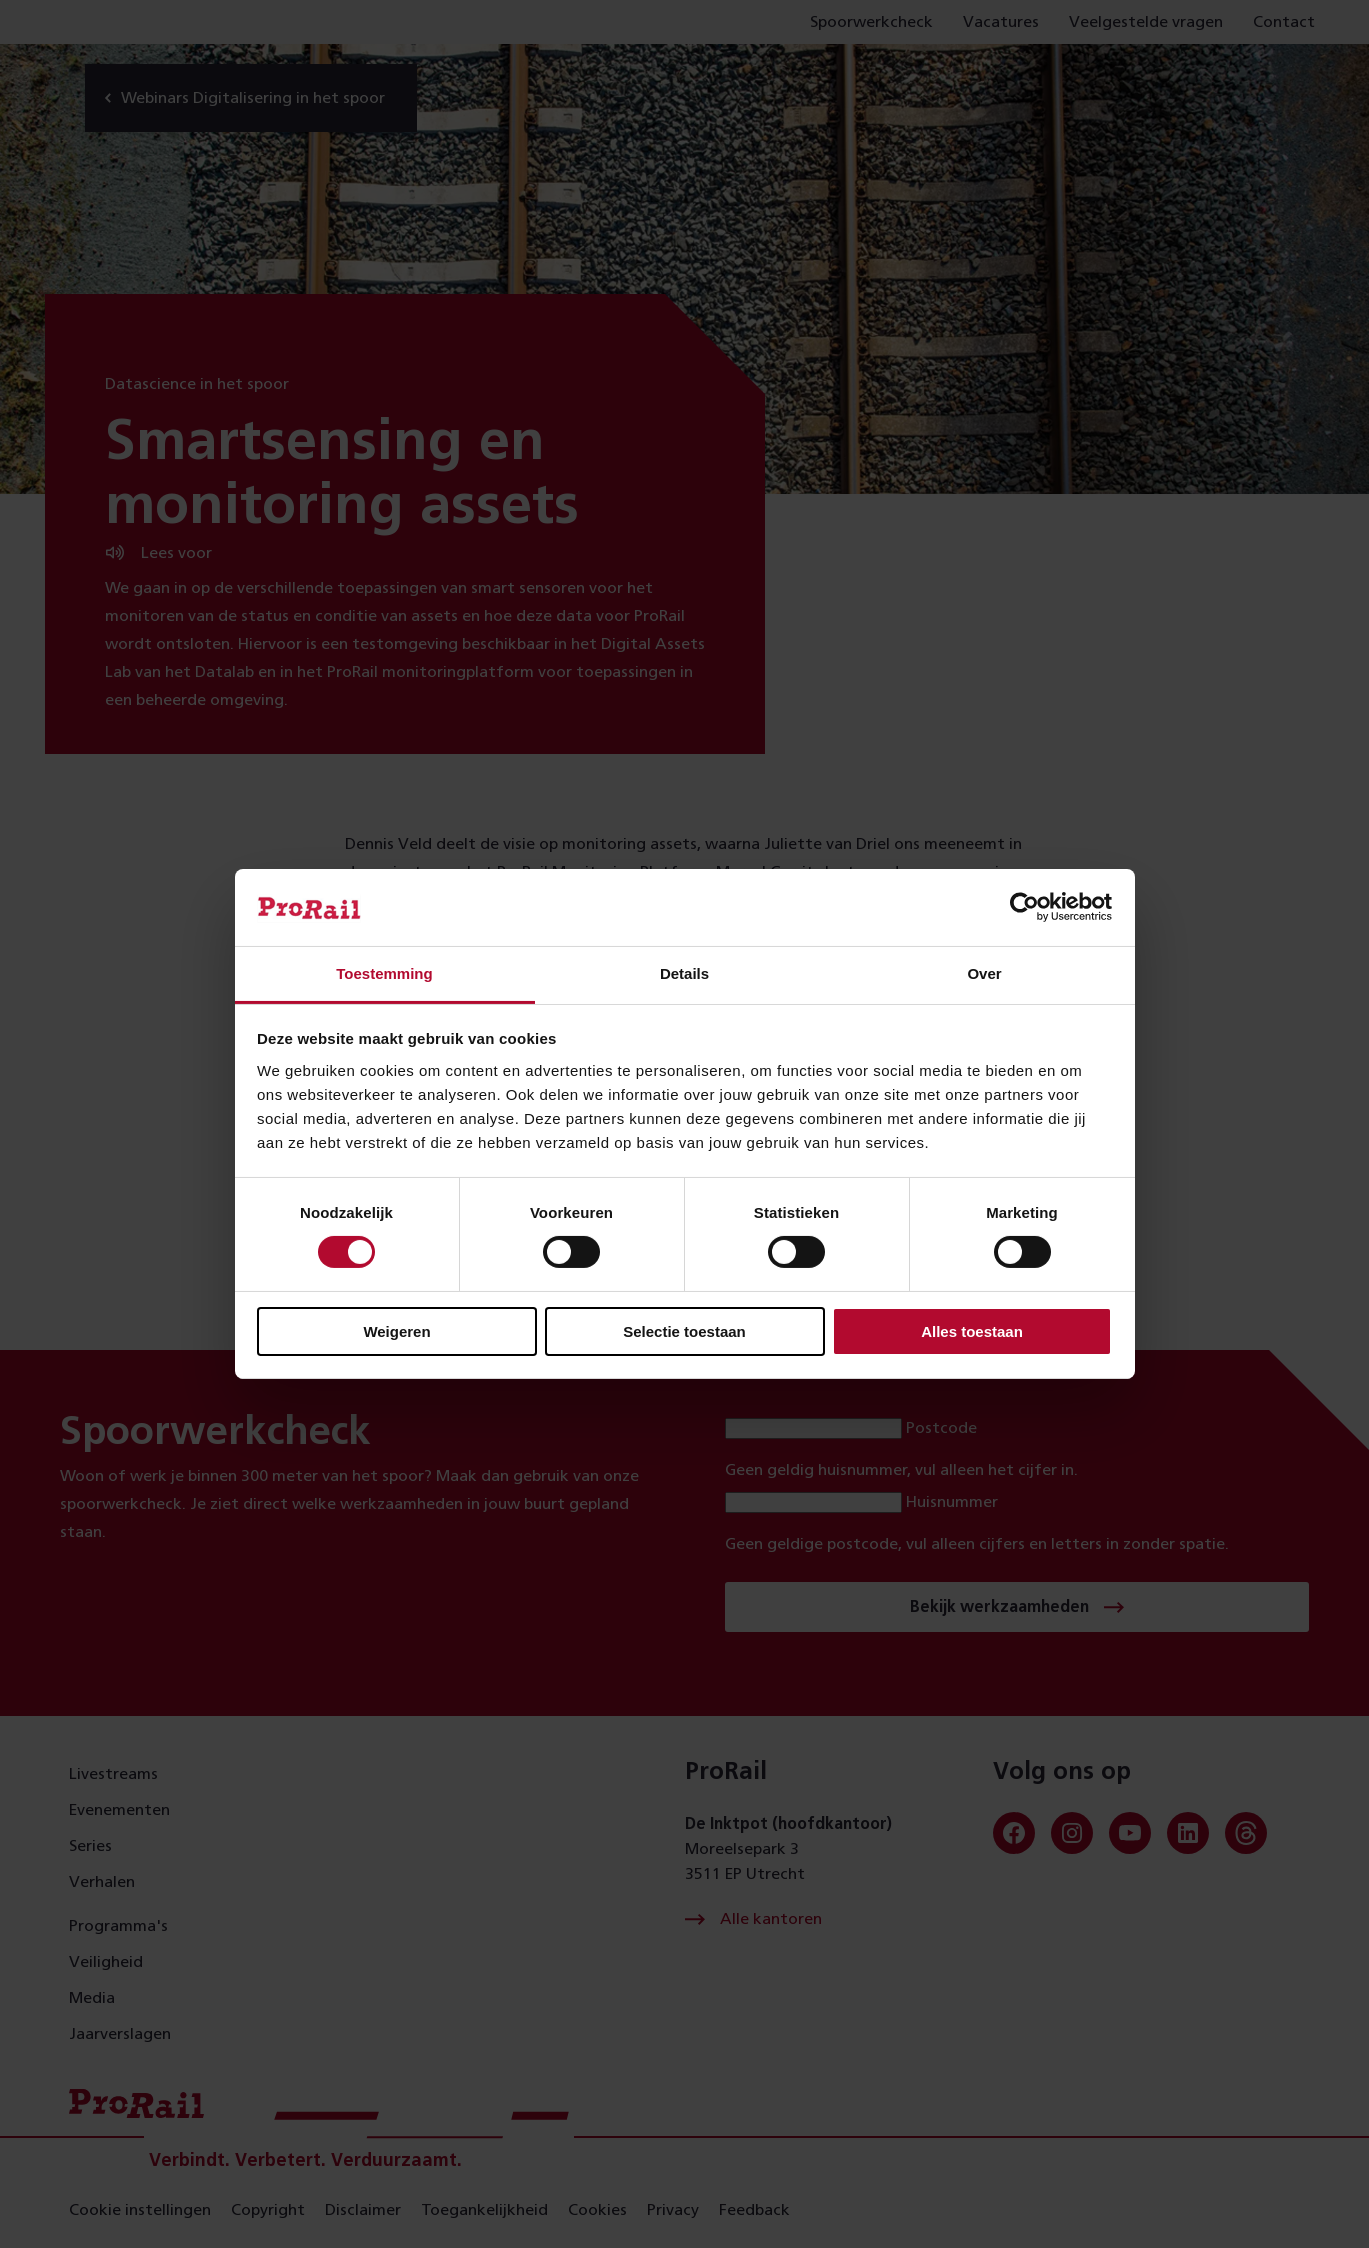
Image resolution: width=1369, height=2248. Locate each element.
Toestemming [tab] (384, 973)
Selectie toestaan (684, 1331)
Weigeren (396, 1331)
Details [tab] (684, 973)
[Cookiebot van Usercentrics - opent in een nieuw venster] (1024, 907)
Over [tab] (984, 973)
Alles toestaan (972, 1331)
